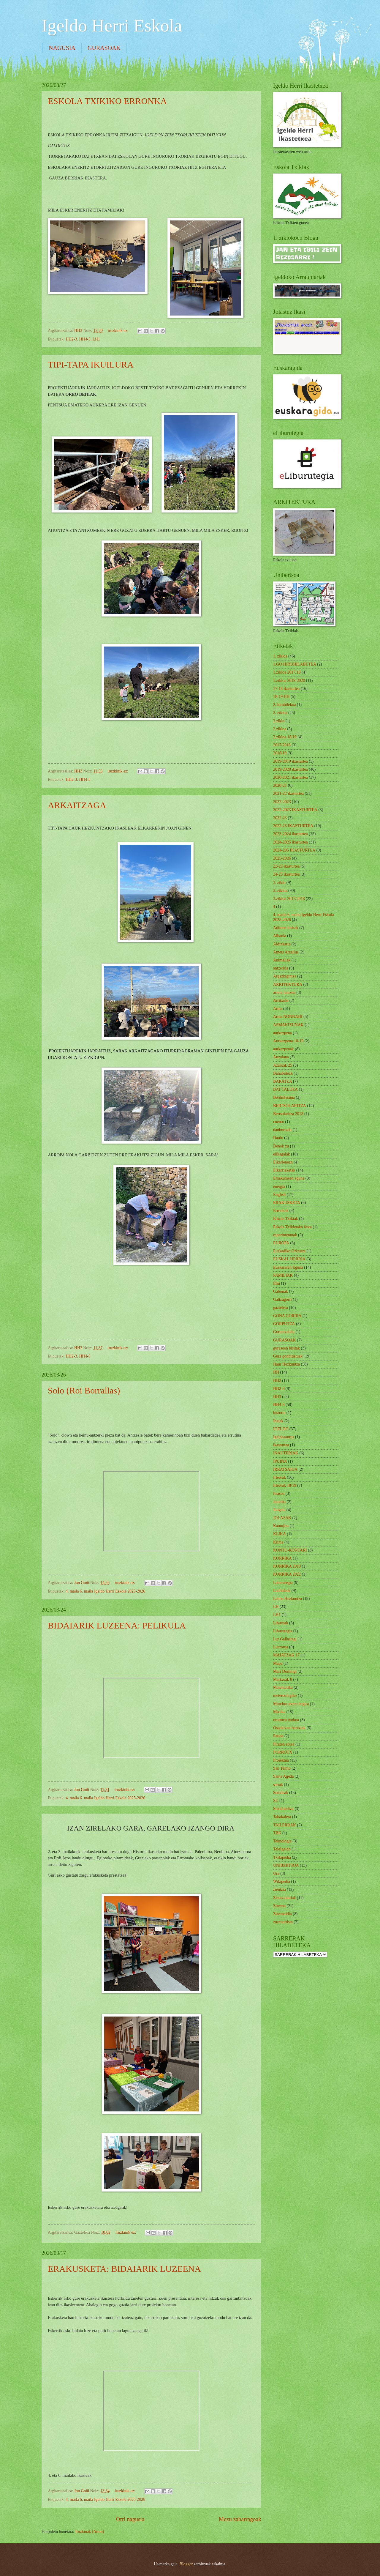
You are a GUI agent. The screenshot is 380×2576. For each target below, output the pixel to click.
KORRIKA (282, 1558)
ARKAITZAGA (77, 805)
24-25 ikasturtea (286, 874)
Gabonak (280, 1291)
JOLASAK (282, 1518)
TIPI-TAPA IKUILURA (91, 364)
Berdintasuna (284, 1097)
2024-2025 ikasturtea (290, 842)
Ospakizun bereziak (289, 1728)
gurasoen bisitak (286, 1348)
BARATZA (282, 1081)
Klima (278, 1542)
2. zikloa (280, 712)
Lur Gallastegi (285, 1639)
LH (275, 1606)
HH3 (277, 1396)
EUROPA (281, 1243)
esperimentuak (285, 1235)
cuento (278, 1122)
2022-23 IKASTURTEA (293, 826)
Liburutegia (282, 1631)
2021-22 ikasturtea (288, 793)
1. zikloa (280, 656)
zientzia (279, 1889)
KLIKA (279, 1534)
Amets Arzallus (285, 952)
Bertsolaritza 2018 (288, 1114)
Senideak (280, 1792)
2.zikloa (279, 729)
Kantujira (281, 1526)
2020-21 (280, 785)
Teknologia (282, 1841)
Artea (277, 1008)
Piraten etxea (283, 1744)
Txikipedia (282, 1857)
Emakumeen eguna (288, 1178)
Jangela (279, 1510)
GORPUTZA (284, 1324)
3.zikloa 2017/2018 (289, 898)
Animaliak (281, 960)
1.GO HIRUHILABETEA (294, 664)
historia (279, 1412)
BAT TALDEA (285, 1089)
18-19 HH (281, 696)
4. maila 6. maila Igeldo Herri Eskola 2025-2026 (105, 1591)
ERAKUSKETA (286, 1202)
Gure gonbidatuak (288, 1356)
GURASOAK (104, 48)
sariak (278, 1784)
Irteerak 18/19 (284, 1485)
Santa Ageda (283, 1776)
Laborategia (283, 1582)
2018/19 (279, 753)
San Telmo (282, 1768)
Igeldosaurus (283, 1437)
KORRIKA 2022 (287, 1574)
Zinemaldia (282, 1914)
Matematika (283, 1687)
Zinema (279, 1906)
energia (279, 1186)
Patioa (278, 1736)
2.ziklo (278, 721)
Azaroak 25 (282, 1065)
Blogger (186, 2564)
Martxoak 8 (282, 1679)
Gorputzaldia (283, 1332)
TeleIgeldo (282, 1849)
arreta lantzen (284, 992)
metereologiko (285, 1695)
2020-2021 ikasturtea (290, 777)
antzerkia (280, 968)
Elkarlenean (283, 1162)
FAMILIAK (283, 1275)
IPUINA (280, 1461)
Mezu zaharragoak (240, 2519)
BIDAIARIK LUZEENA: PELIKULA (117, 1625)
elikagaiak (281, 1154)
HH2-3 (71, 339)
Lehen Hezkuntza (287, 1598)
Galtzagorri (282, 1299)
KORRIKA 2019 (287, 1566)
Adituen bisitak (285, 928)
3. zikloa (280, 890)
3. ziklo (279, 882)
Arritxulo (280, 1000)
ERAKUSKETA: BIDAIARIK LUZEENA (124, 2269)
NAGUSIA (62, 48)
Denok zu (281, 1146)
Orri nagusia (130, 2519)
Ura (276, 1873)
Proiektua (281, 1760)
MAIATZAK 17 (286, 1655)
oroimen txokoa (286, 1720)
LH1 (96, 339)
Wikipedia (281, 1881)
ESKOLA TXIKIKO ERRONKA (107, 101)
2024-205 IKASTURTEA (294, 850)
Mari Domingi (285, 1671)
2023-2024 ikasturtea (290, 834)
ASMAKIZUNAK (288, 1025)
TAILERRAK (284, 1825)
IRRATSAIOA (285, 1469)
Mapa (277, 1663)
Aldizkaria (281, 944)
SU (275, 1800)
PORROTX (282, 1752)
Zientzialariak (284, 1898)
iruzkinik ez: (118, 330)
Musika (279, 1712)
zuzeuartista (283, 1922)
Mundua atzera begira (291, 1704)
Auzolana (281, 1057)
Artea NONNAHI (287, 1016)
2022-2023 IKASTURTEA (295, 810)
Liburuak (280, 1623)
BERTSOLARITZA (289, 1105)
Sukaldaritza (283, 1808)
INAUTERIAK (285, 1453)
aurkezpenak (283, 1049)
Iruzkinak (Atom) (89, 2531)
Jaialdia (279, 1502)
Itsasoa (278, 1493)
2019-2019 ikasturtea (290, 761)
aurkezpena (282, 1033)
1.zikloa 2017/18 (287, 672)
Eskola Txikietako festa (292, 1227)
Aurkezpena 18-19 (288, 1041)
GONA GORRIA (287, 1316)
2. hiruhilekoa (284, 704)
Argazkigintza (284, 976)
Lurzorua (280, 1647)
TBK (277, 1833)
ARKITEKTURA (287, 984)
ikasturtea (281, 1445)
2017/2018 (282, 745)
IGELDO (280, 1429)
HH (276, 1372)
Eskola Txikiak (285, 1218)
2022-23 (280, 818)
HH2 (277, 1380)
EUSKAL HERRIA (289, 1259)
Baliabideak (283, 1073)
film (276, 1283)
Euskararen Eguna (288, 1267)
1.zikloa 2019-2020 (289, 680)
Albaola (279, 936)
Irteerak (279, 1477)
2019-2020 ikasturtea (290, 769)
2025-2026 (282, 858)
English (279, 1194)
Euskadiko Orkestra (289, 1251)
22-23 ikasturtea (286, 866)
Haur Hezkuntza (286, 1364)
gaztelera (280, 1308)
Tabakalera (282, 1816)
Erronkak (280, 1210)
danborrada (282, 1130)
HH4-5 (84, 339)
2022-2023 (282, 802)
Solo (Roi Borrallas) (84, 1390)
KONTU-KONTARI (290, 1550)
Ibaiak (278, 1421)
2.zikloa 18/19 (285, 737)
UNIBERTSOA (286, 1865)
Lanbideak (281, 1590)
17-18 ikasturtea (286, 688)
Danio (278, 1138)
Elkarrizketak (284, 1170)
